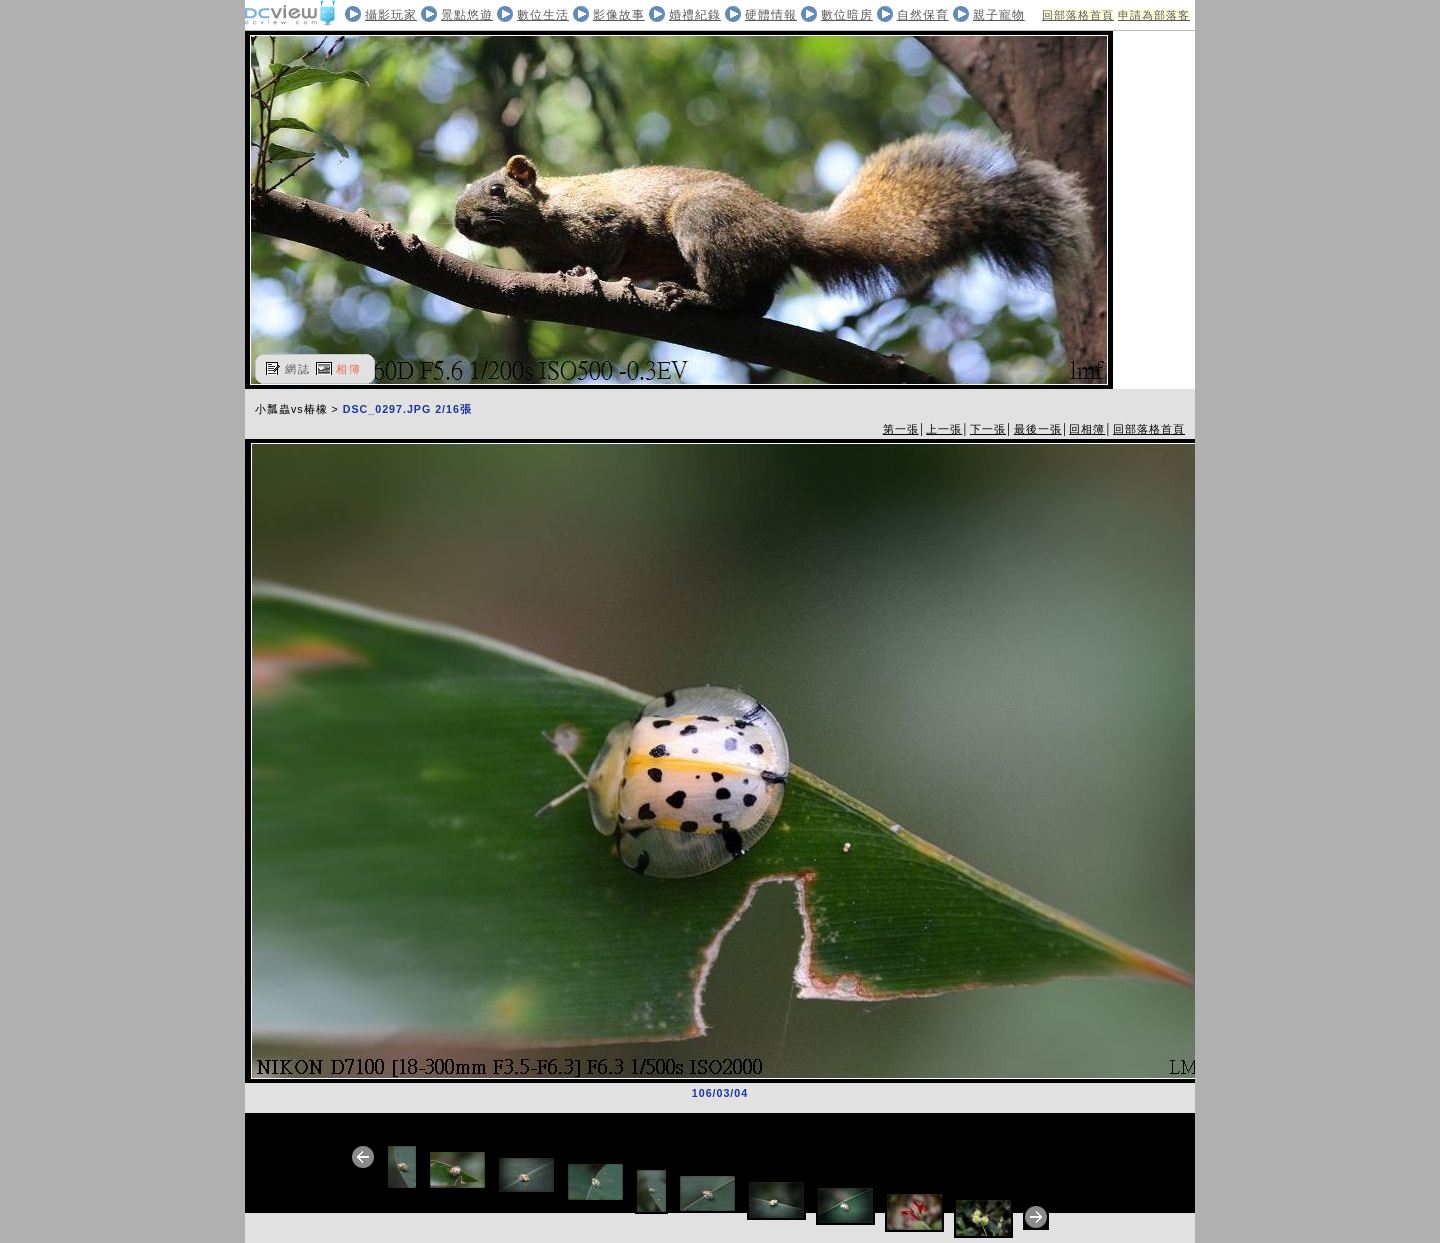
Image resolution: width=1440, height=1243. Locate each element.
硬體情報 (771, 15)
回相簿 (1087, 429)
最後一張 (1038, 429)
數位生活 (543, 15)
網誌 (298, 369)
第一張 (901, 429)
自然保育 (923, 15)
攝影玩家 (391, 15)
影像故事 (619, 15)
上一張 (944, 429)
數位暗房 (847, 15)
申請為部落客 (1154, 15)
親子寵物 (999, 15)
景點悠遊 (467, 15)
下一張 (988, 429)
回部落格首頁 (1078, 15)
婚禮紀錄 (695, 15)
